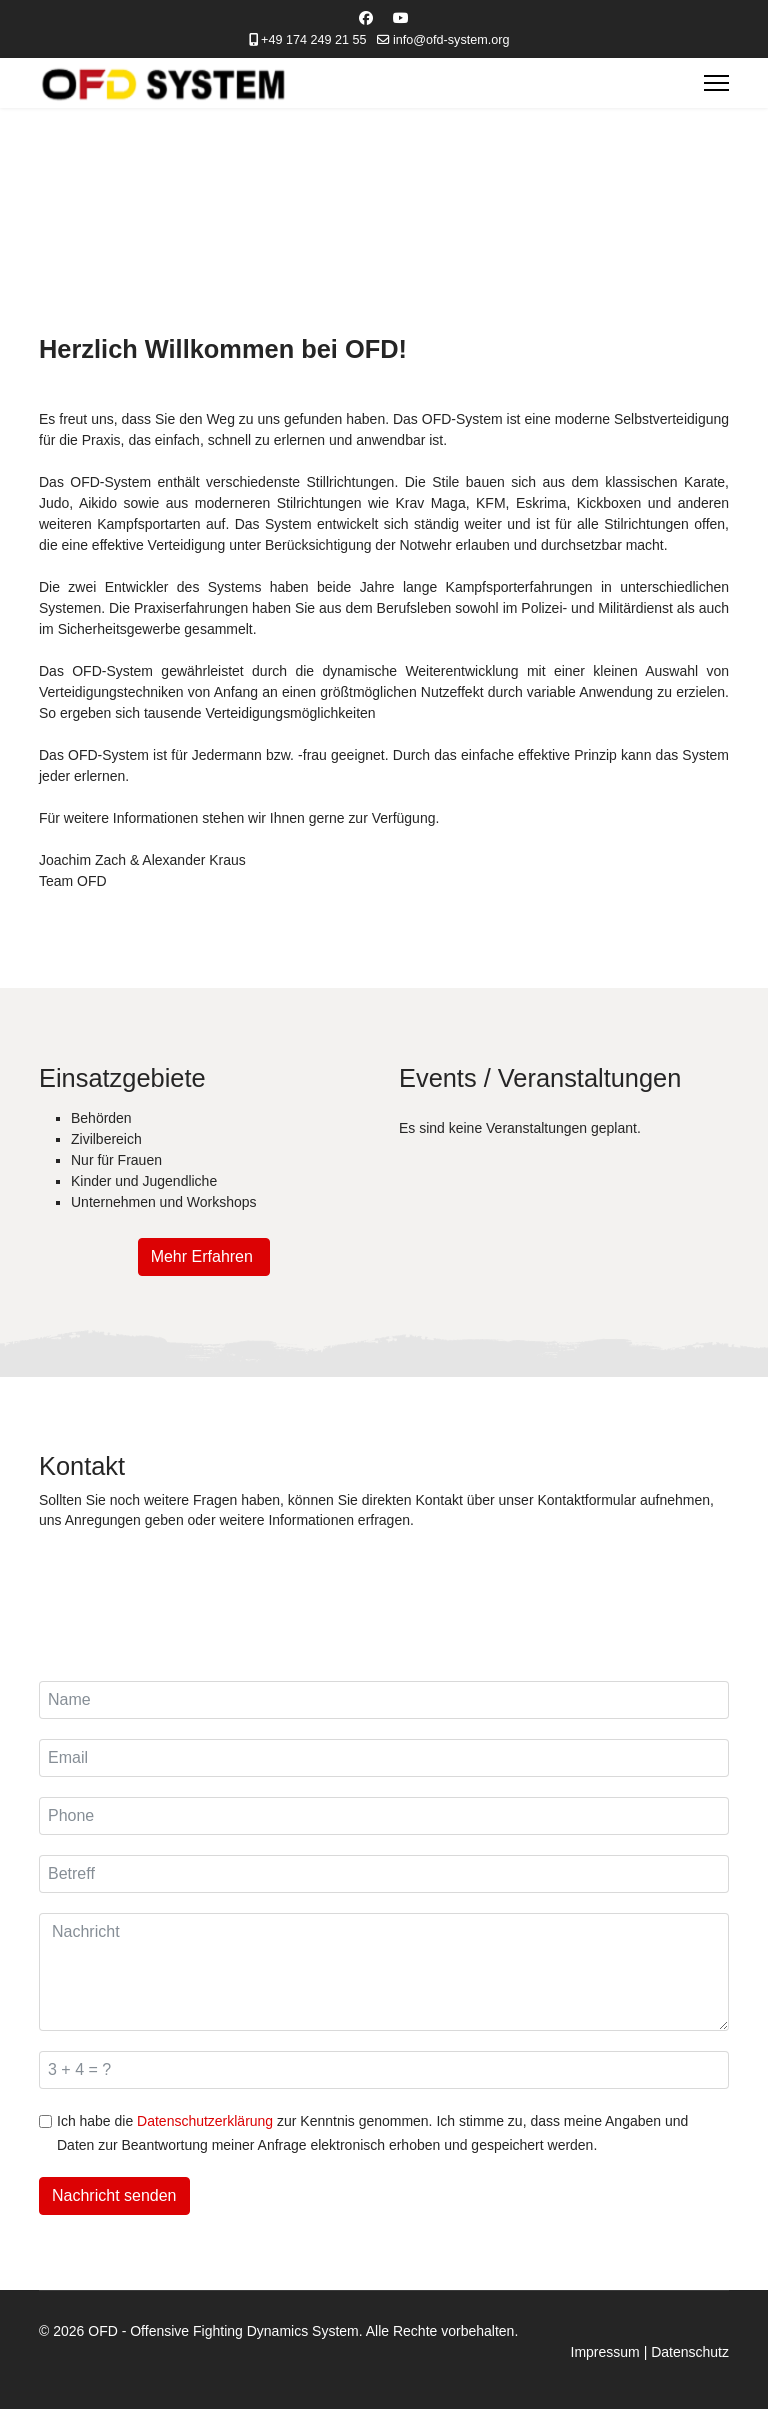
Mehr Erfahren (204, 1257)
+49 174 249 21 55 (313, 40)
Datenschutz (690, 2353)
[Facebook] (366, 18)
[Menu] (716, 83)
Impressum (605, 2353)
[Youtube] (401, 18)
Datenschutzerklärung (205, 2122)
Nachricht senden (114, 2196)
